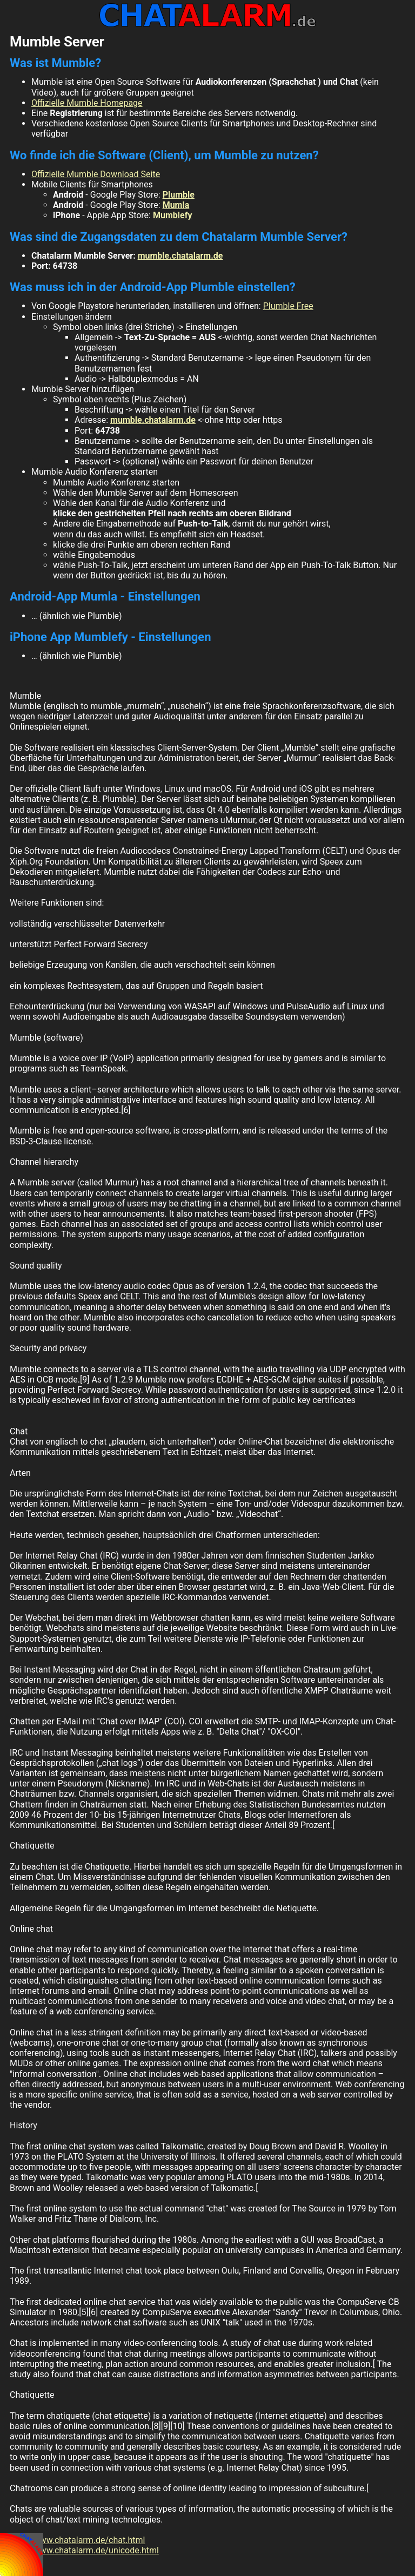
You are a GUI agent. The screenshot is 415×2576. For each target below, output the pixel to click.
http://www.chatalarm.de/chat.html (77, 2540)
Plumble (179, 195)
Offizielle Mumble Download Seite (95, 174)
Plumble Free (288, 306)
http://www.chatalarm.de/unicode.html (84, 2550)
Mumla (176, 205)
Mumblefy (172, 215)
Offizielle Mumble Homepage (87, 103)
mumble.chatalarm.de (180, 256)
